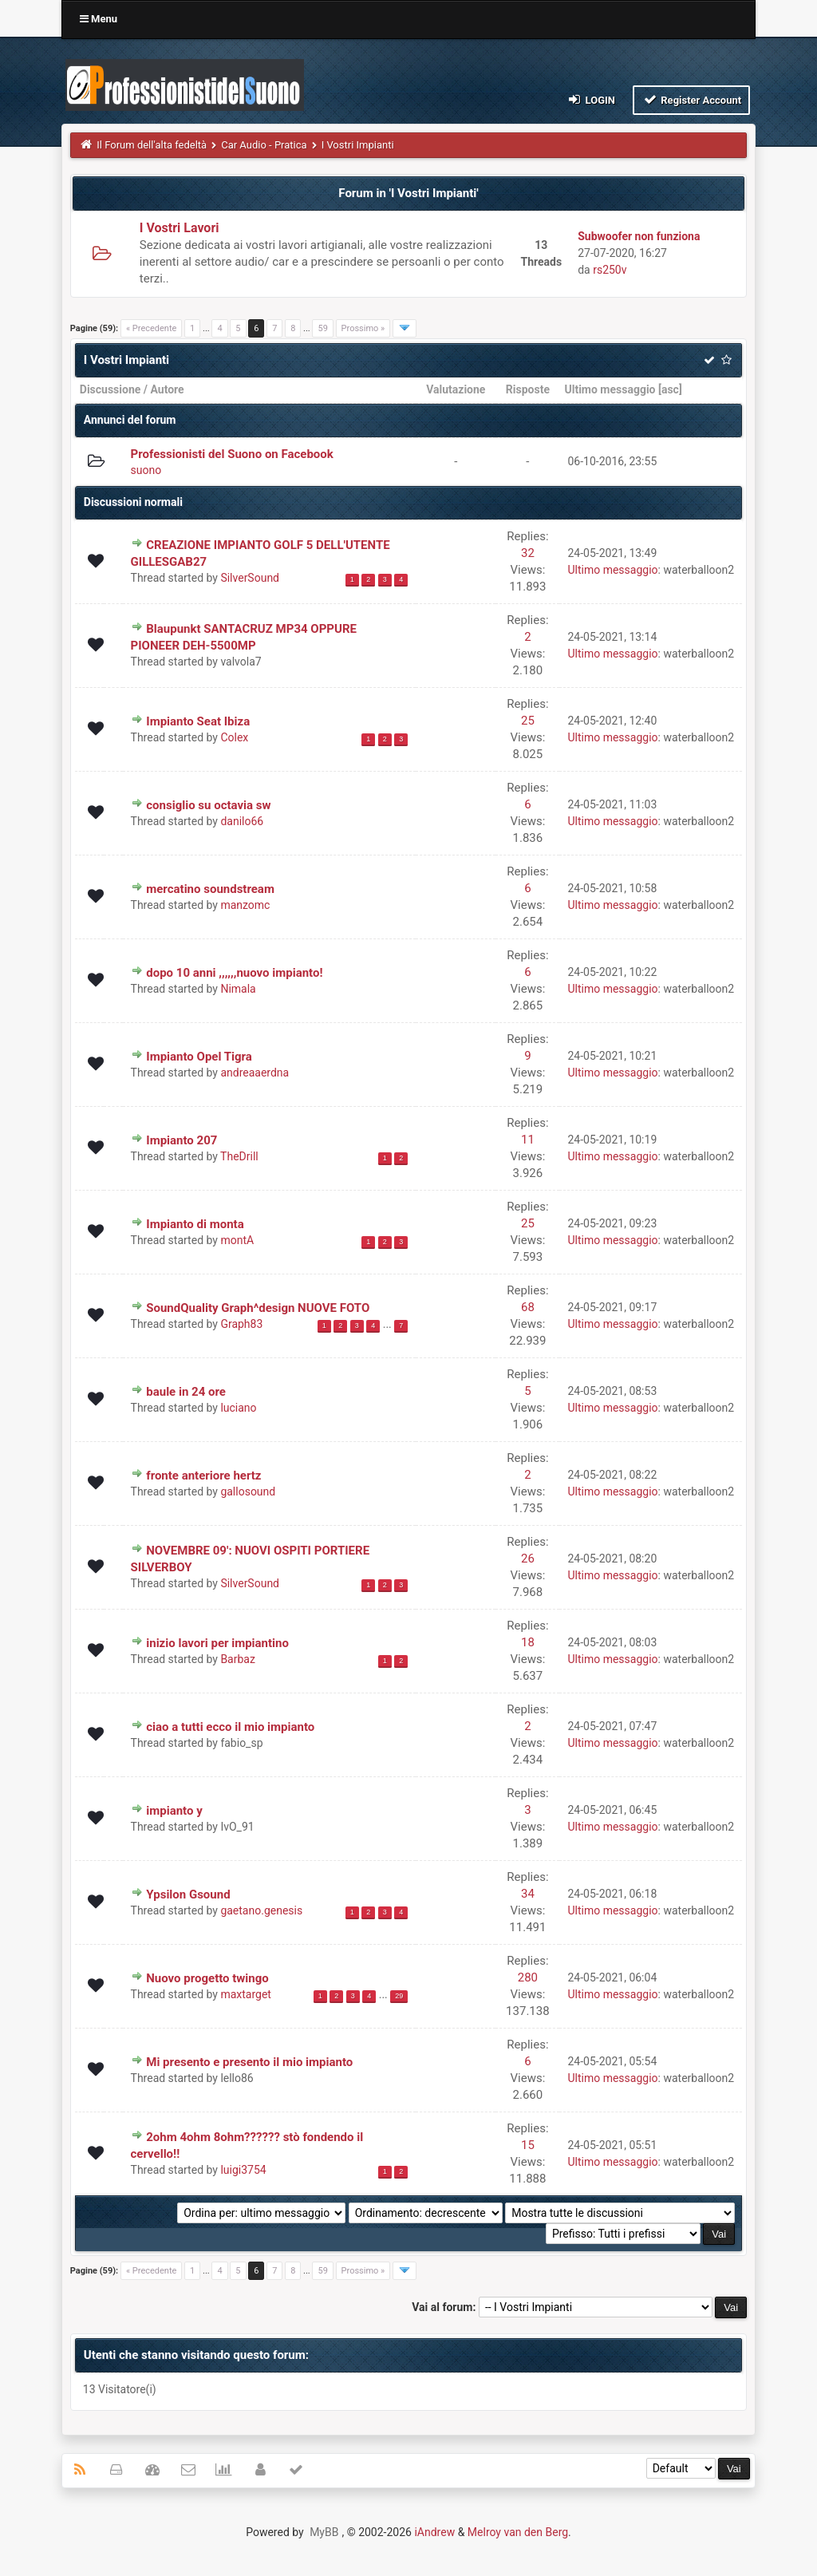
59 (322, 328)
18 (528, 1642)
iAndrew (434, 2532)
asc (670, 389)
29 (399, 1996)
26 (528, 1558)
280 (528, 1977)
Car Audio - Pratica (263, 145)
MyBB (324, 2532)
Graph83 (241, 1324)
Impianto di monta (194, 1224)
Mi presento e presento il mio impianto (249, 2062)
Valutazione (455, 389)
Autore (167, 389)
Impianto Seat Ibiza (198, 721)
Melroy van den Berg (518, 2532)
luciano (238, 1407)
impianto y (174, 1811)
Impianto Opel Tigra (199, 1056)
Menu (98, 19)
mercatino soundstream (210, 889)
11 (528, 1139)
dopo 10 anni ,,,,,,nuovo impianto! (234, 973)
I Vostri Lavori (179, 227)
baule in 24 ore (186, 1392)
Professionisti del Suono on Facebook (232, 454)
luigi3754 (243, 2169)
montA (237, 1240)
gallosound (247, 1491)
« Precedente (151, 328)
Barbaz (237, 1659)
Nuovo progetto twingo (207, 1978)
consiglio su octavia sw (208, 805)
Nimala (237, 988)
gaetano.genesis (261, 1910)
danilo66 (241, 821)
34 (528, 1894)
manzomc (245, 905)
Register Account (691, 99)
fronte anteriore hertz (203, 1475)
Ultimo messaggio (609, 389)
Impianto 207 (181, 1140)
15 (528, 2145)
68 (528, 1307)
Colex (234, 737)
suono (146, 470)
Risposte (528, 389)
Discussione (110, 389)
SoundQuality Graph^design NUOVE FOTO (257, 1308)
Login (590, 99)
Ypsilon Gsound (188, 1894)
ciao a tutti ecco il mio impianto (230, 1727)
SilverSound (249, 577)
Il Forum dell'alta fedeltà (152, 145)
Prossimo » (363, 328)
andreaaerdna (254, 1072)
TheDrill (239, 1156)
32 (528, 553)
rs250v (609, 269)
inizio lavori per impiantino (217, 1643)
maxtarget (245, 1994)
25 (528, 720)
